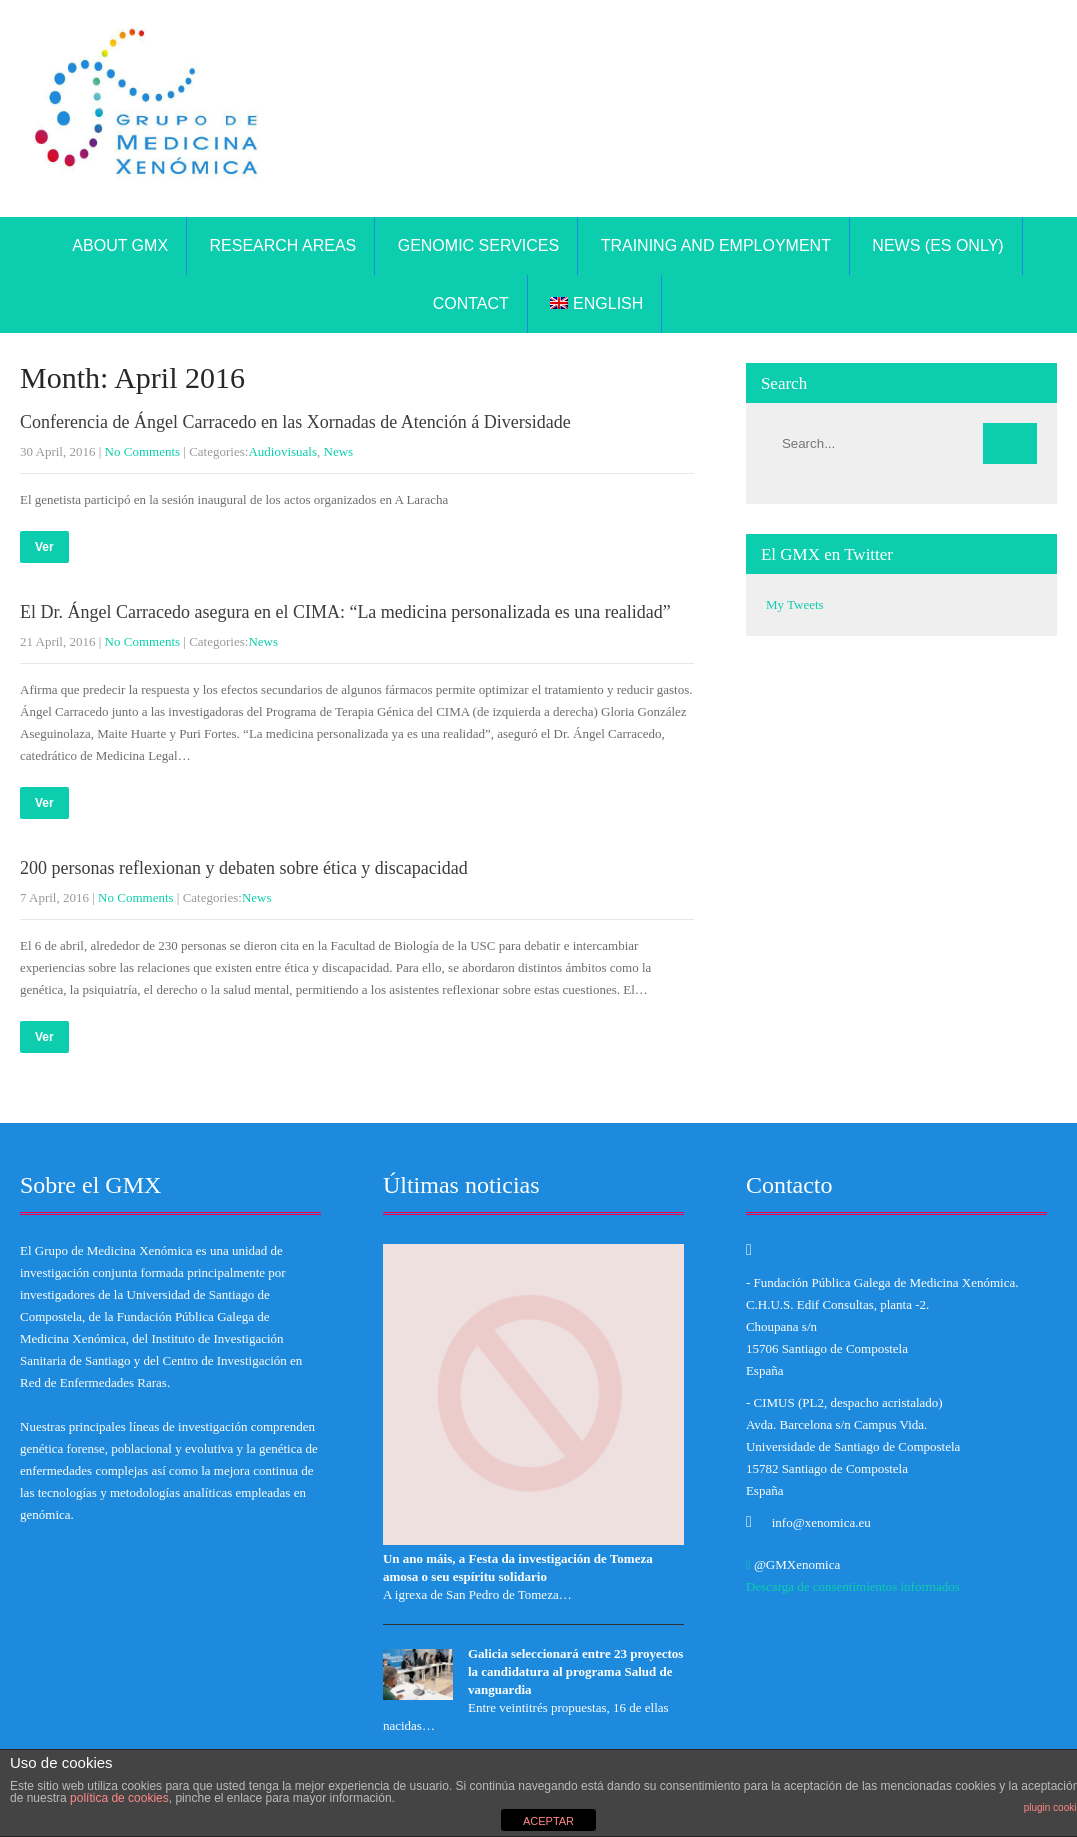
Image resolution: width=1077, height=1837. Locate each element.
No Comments (142, 451)
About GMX (120, 245)
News (339, 451)
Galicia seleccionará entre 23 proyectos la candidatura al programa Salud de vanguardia (575, 1671)
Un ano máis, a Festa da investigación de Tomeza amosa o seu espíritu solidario (518, 1567)
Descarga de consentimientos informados (853, 1586)
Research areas (283, 245)
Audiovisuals (282, 451)
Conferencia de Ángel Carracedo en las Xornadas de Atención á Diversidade (295, 422)
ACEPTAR (548, 1821)
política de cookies (119, 1798)
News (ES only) (937, 245)
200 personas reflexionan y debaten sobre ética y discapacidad (244, 868)
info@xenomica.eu (821, 1522)
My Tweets (795, 604)
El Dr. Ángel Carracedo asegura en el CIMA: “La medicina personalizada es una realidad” (345, 612)
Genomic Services (479, 245)
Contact (471, 303)
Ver (44, 547)
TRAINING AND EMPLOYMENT (716, 245)
